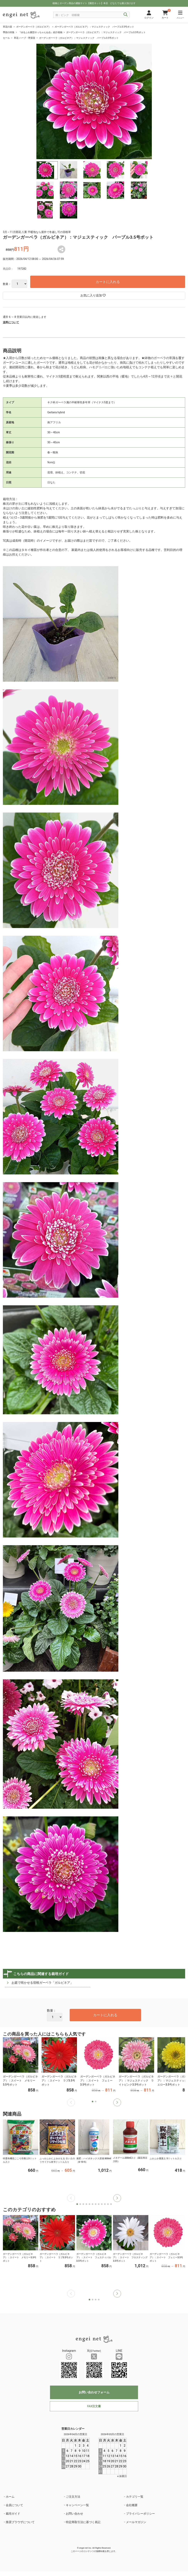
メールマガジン (136, 2522)
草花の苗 (7, 26)
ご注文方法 (73, 2496)
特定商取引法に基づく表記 (83, 2522)
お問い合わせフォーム (94, 2392)
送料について (11, 322)
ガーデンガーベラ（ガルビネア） (33, 26)
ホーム (10, 2496)
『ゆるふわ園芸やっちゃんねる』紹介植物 (40, 32)
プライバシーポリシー (140, 2513)
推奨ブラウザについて (20, 2522)
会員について (14, 2505)
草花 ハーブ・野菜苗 (24, 38)
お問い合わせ (74, 2513)
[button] (117, 2102)
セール (6, 38)
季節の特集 (8, 32)
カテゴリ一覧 (134, 2496)
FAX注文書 (94, 2406)
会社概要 (132, 2505)
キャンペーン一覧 (77, 2505)
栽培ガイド (13, 2513)
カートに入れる (108, 282)
